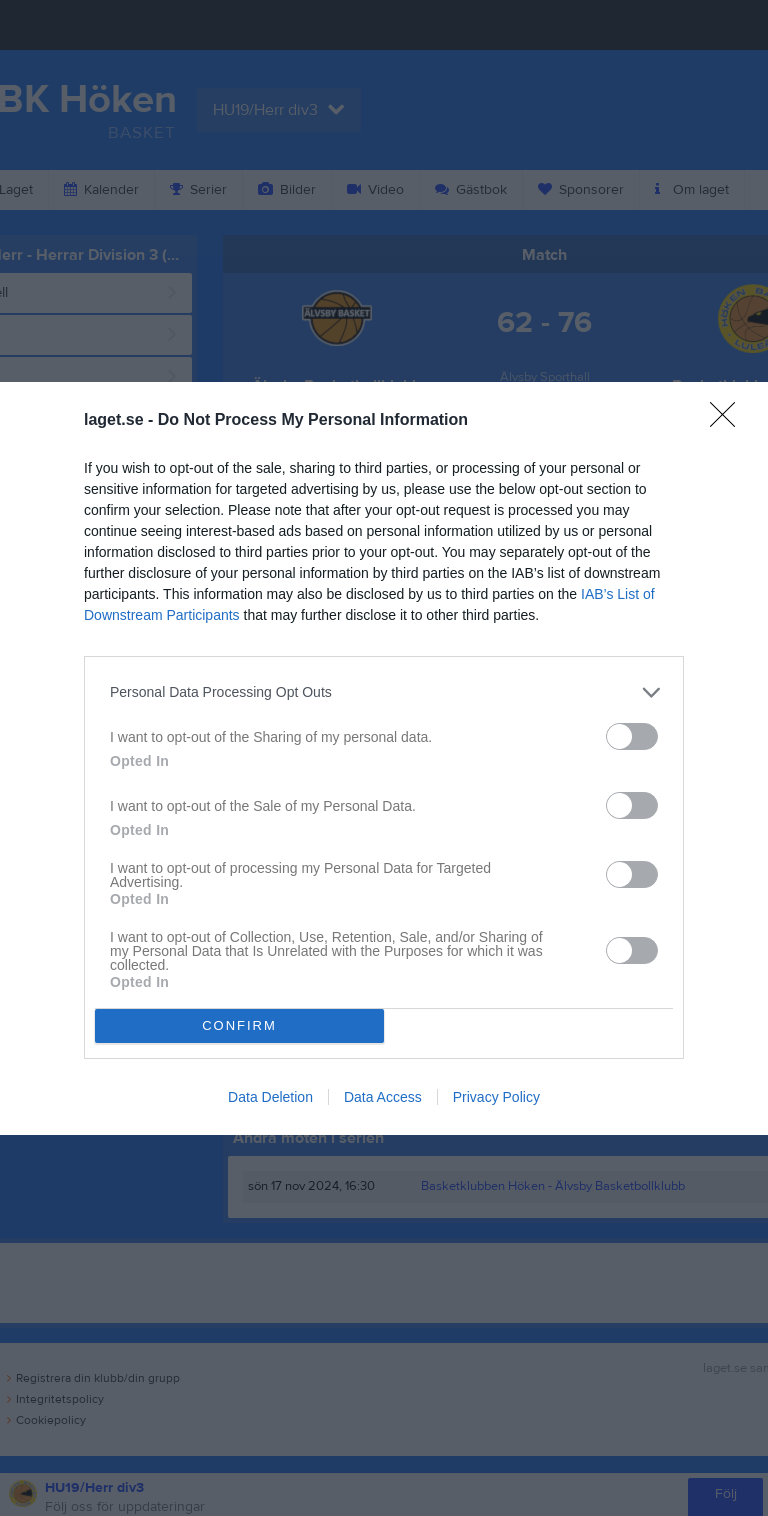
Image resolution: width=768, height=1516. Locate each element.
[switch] (632, 736)
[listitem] (384, 692)
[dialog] (384, 758)
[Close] (729, 421)
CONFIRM (239, 1025)
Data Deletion (270, 1097)
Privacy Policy (496, 1097)
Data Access (383, 1097)
